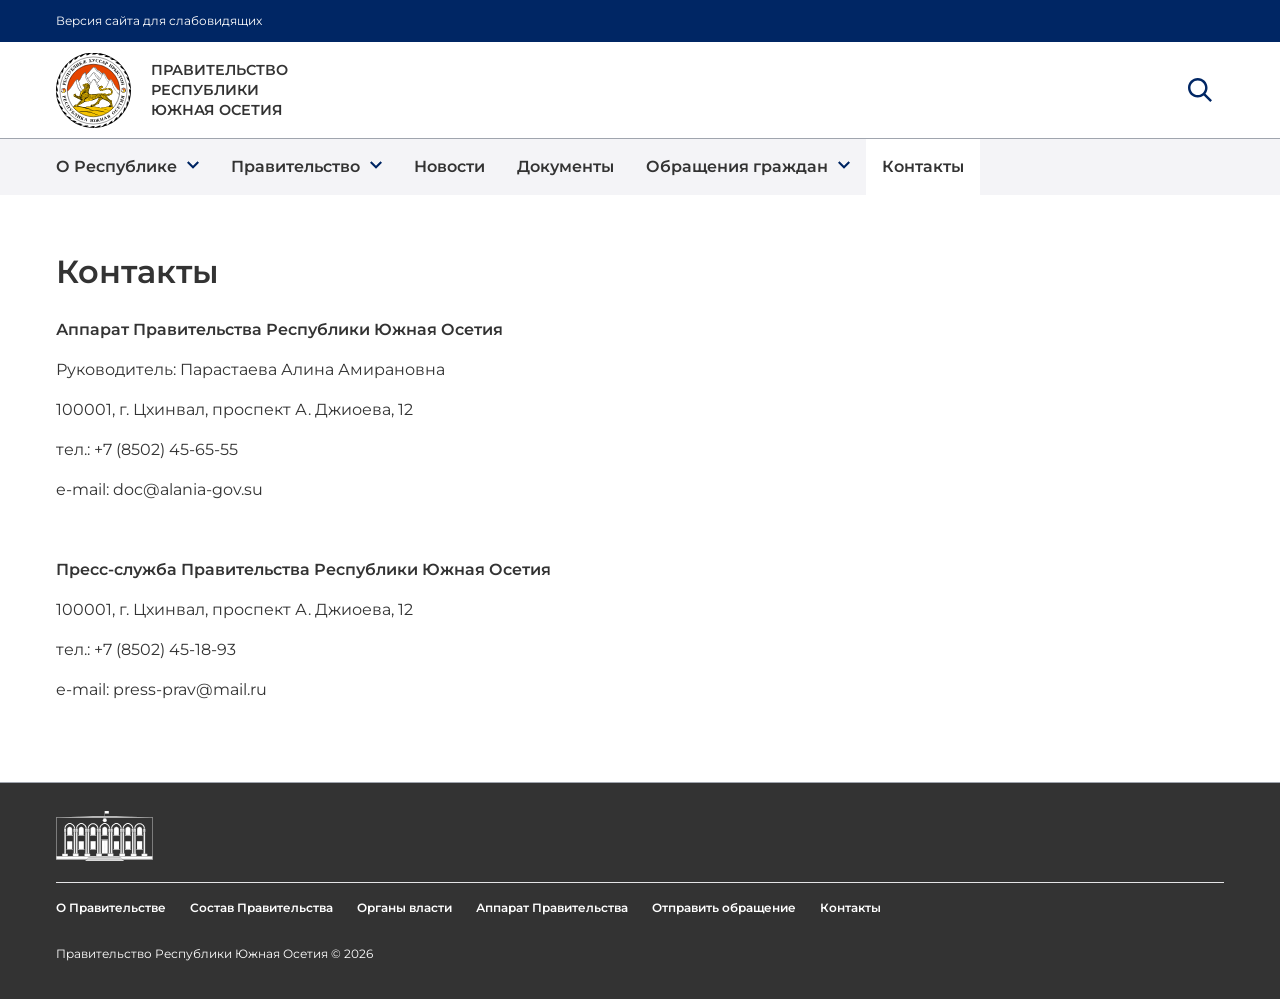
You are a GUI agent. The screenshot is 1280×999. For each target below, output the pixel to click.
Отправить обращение (724, 907)
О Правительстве (111, 907)
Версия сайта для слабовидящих (159, 20)
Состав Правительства (261, 907)
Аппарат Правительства (552, 907)
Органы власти (404, 907)
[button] (127, 167)
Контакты (850, 907)
